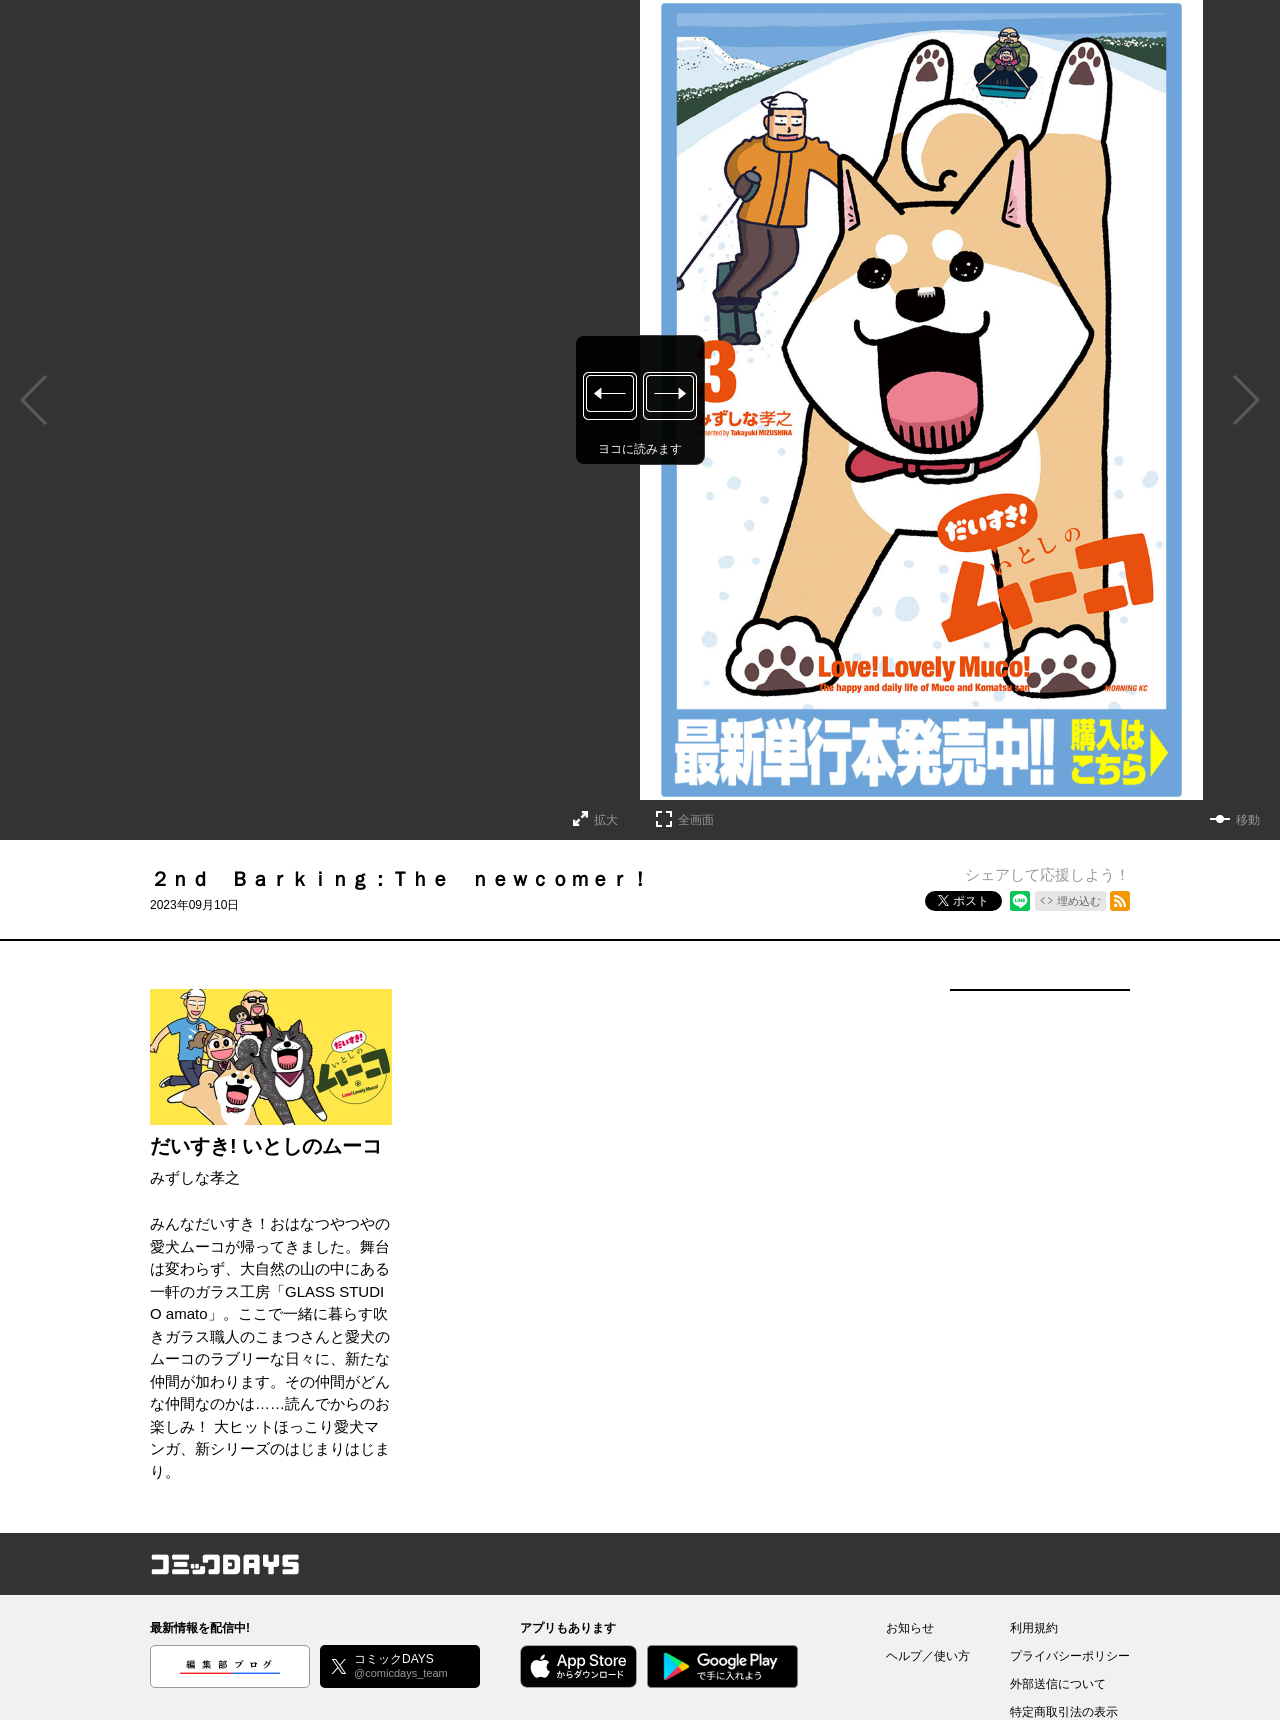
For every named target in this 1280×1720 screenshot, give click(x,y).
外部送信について (1058, 1684)
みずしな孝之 (195, 1177)
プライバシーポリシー (1070, 1656)
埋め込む (1079, 901)
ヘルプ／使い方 (928, 1656)
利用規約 (1034, 1628)
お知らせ (910, 1628)
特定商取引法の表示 (1064, 1712)
